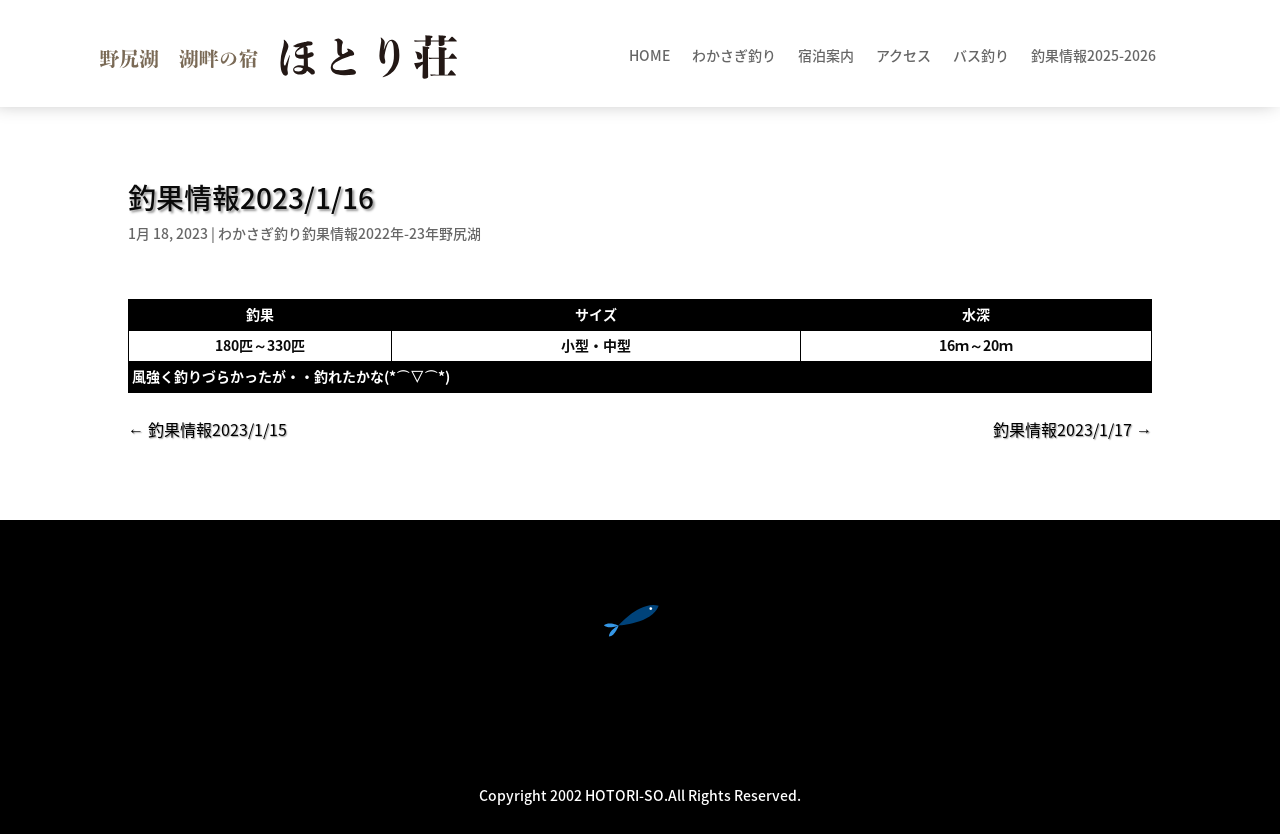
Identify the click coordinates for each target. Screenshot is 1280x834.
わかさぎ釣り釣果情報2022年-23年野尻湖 (349, 233)
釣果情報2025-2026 (1093, 56)
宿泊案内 (826, 56)
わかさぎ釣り (734, 56)
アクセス (903, 56)
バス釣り (981, 56)
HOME (649, 56)
